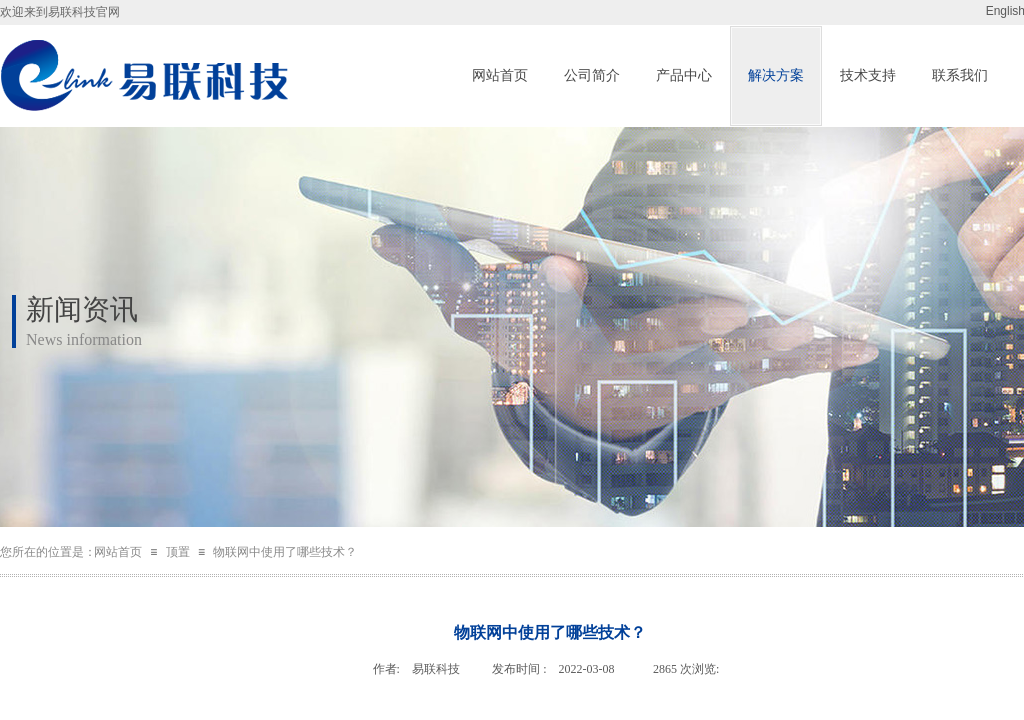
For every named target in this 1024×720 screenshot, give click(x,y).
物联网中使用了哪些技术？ (285, 552)
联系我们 (960, 75)
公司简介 (592, 75)
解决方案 (776, 75)
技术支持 (868, 75)
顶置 (178, 552)
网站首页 (500, 75)
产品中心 (684, 75)
